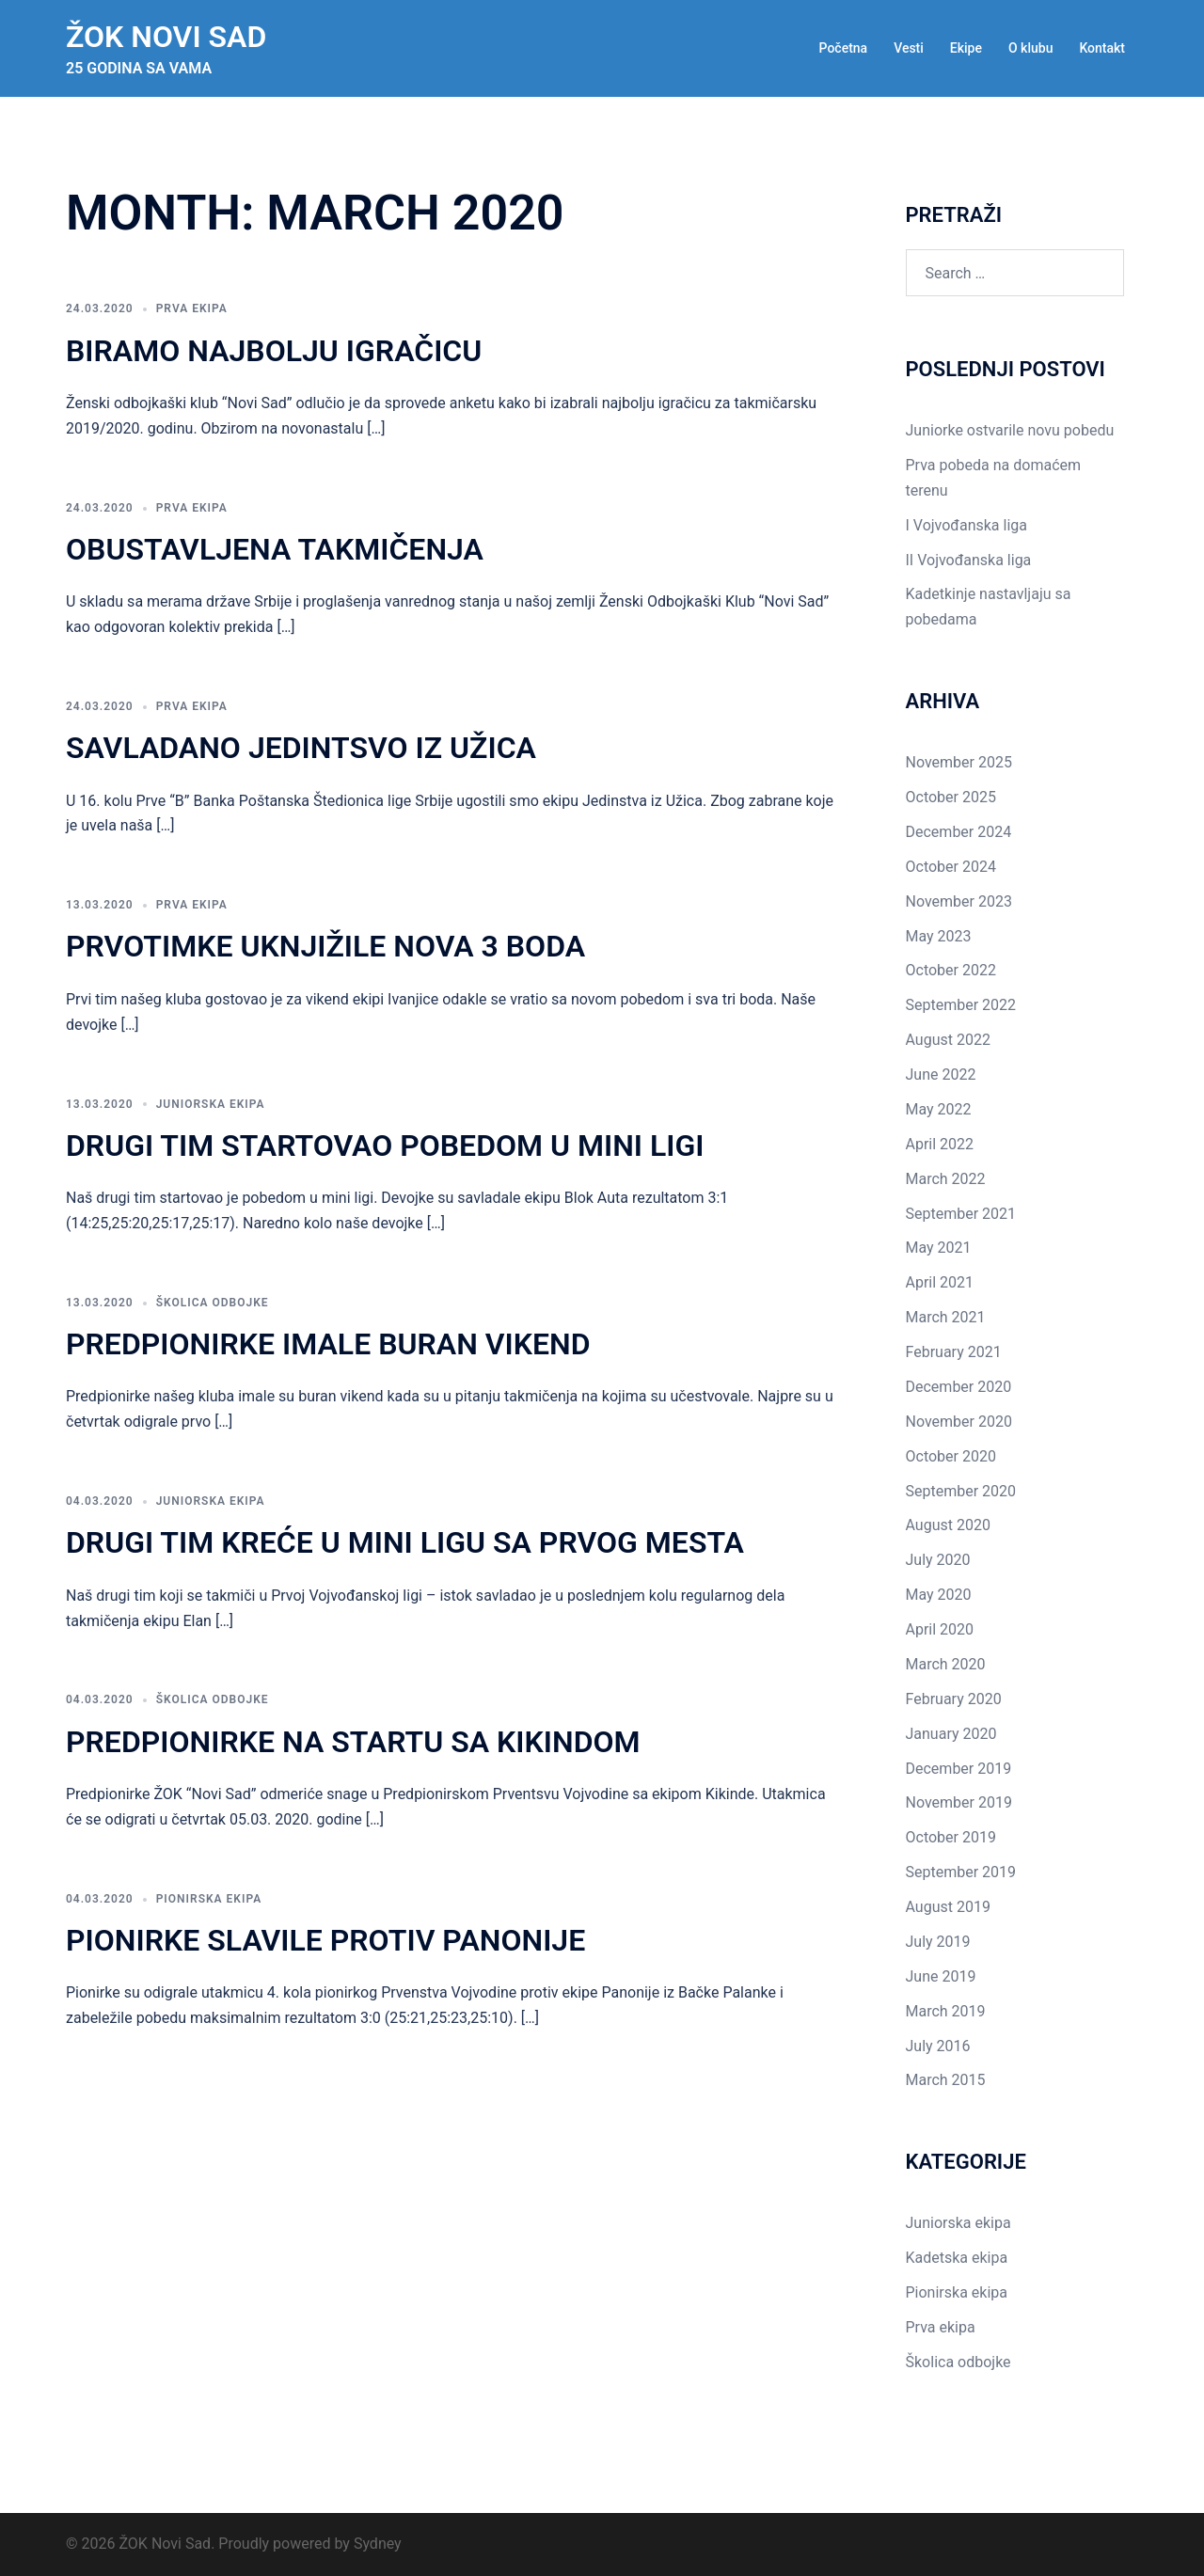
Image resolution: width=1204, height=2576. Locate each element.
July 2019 (938, 1942)
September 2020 (961, 1491)
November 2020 (959, 1421)
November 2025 (959, 762)
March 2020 (946, 1664)
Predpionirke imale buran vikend (328, 1344)
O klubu (1030, 47)
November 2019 (959, 1802)
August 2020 (948, 1525)
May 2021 (939, 1247)
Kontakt (1102, 47)
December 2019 (959, 1769)
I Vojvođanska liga (966, 525)
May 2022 (939, 1109)
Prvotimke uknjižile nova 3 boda (325, 946)
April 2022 (940, 1144)
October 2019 (951, 1837)
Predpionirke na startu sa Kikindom (353, 1742)
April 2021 (940, 1282)
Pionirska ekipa (209, 1898)
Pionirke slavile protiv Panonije (325, 1940)
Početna (843, 47)
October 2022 (951, 970)
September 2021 (961, 1214)
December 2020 (959, 1387)
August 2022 (948, 1040)
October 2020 (951, 1456)
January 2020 (951, 1734)
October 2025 (951, 797)
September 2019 (961, 1872)
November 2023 (959, 901)
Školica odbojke (212, 1302)
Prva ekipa (192, 308)
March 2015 (946, 2080)
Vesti (909, 47)
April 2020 (940, 1629)
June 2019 (941, 1976)
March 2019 (946, 2011)
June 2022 (941, 1074)
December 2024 (959, 832)
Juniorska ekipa (210, 1104)
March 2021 (946, 1317)
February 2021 (954, 1352)
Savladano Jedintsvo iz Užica (301, 748)
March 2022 (946, 1179)
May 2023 (939, 936)
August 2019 (948, 1907)
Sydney (378, 2543)
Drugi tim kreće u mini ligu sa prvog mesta (405, 1542)
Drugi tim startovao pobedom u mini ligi (385, 1145)
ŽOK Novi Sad (166, 37)
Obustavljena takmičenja (274, 549)
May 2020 (939, 1595)
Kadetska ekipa (957, 2258)
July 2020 (938, 1560)
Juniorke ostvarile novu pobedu (1010, 430)
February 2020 (954, 1699)
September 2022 (961, 1005)
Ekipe (966, 47)
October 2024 (951, 867)
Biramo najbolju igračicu (274, 351)
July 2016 (938, 2046)
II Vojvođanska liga (969, 560)
